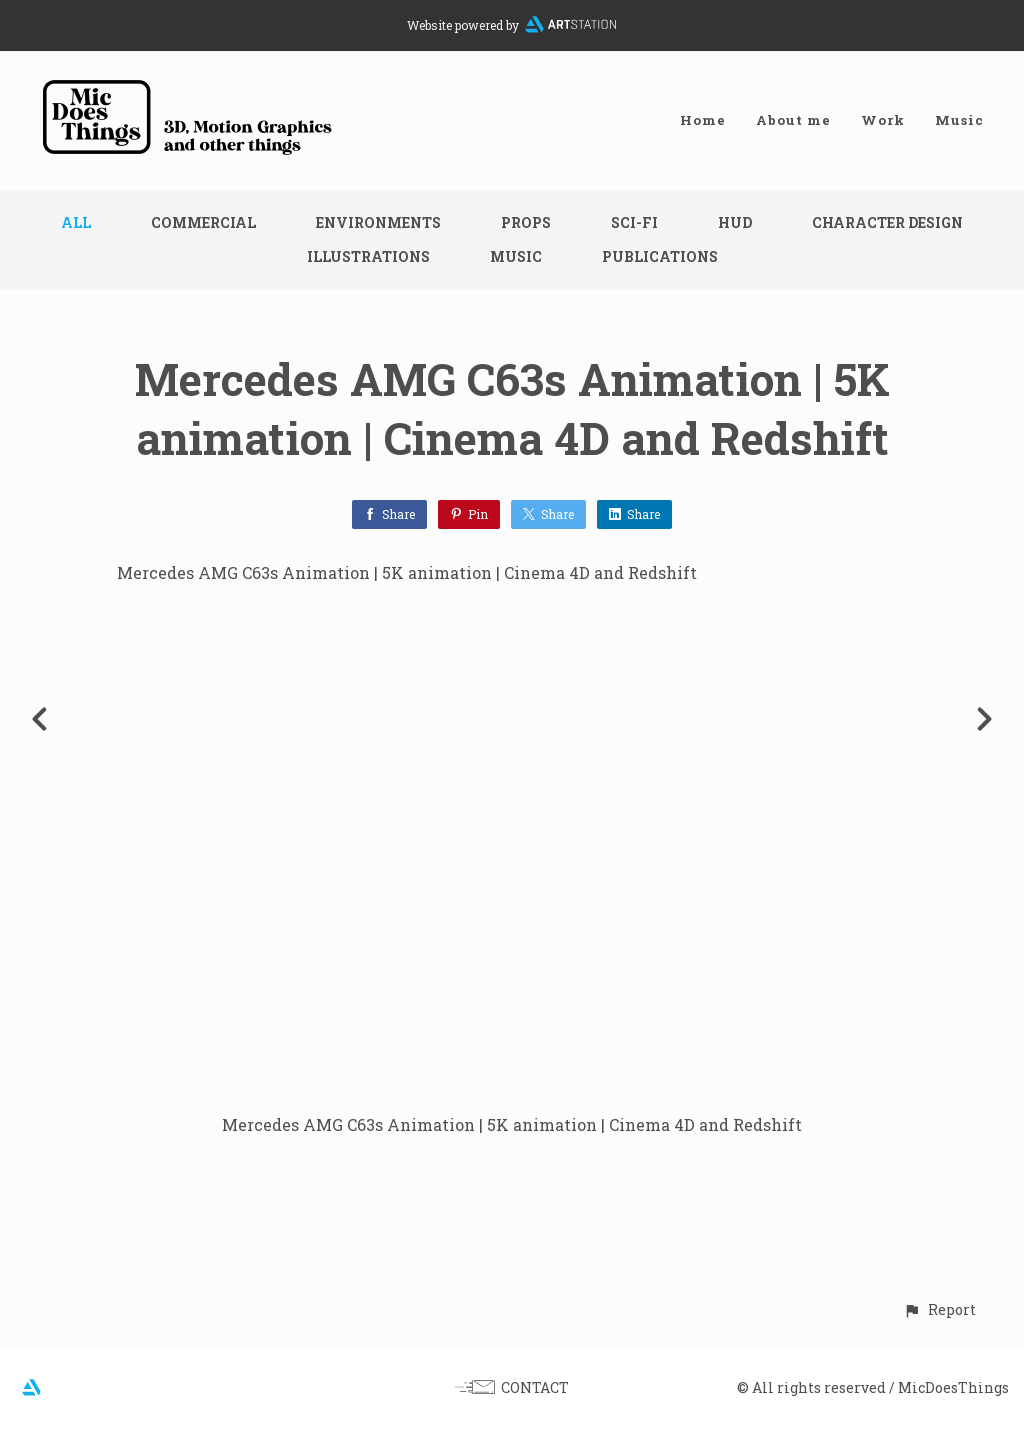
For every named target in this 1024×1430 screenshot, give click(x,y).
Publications (660, 256)
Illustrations (368, 256)
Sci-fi (634, 222)
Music (959, 120)
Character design (887, 222)
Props (526, 222)
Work (883, 120)
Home (703, 120)
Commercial (203, 222)
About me (793, 120)
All (76, 222)
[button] (939, 1309)
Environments (378, 222)
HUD (735, 222)
